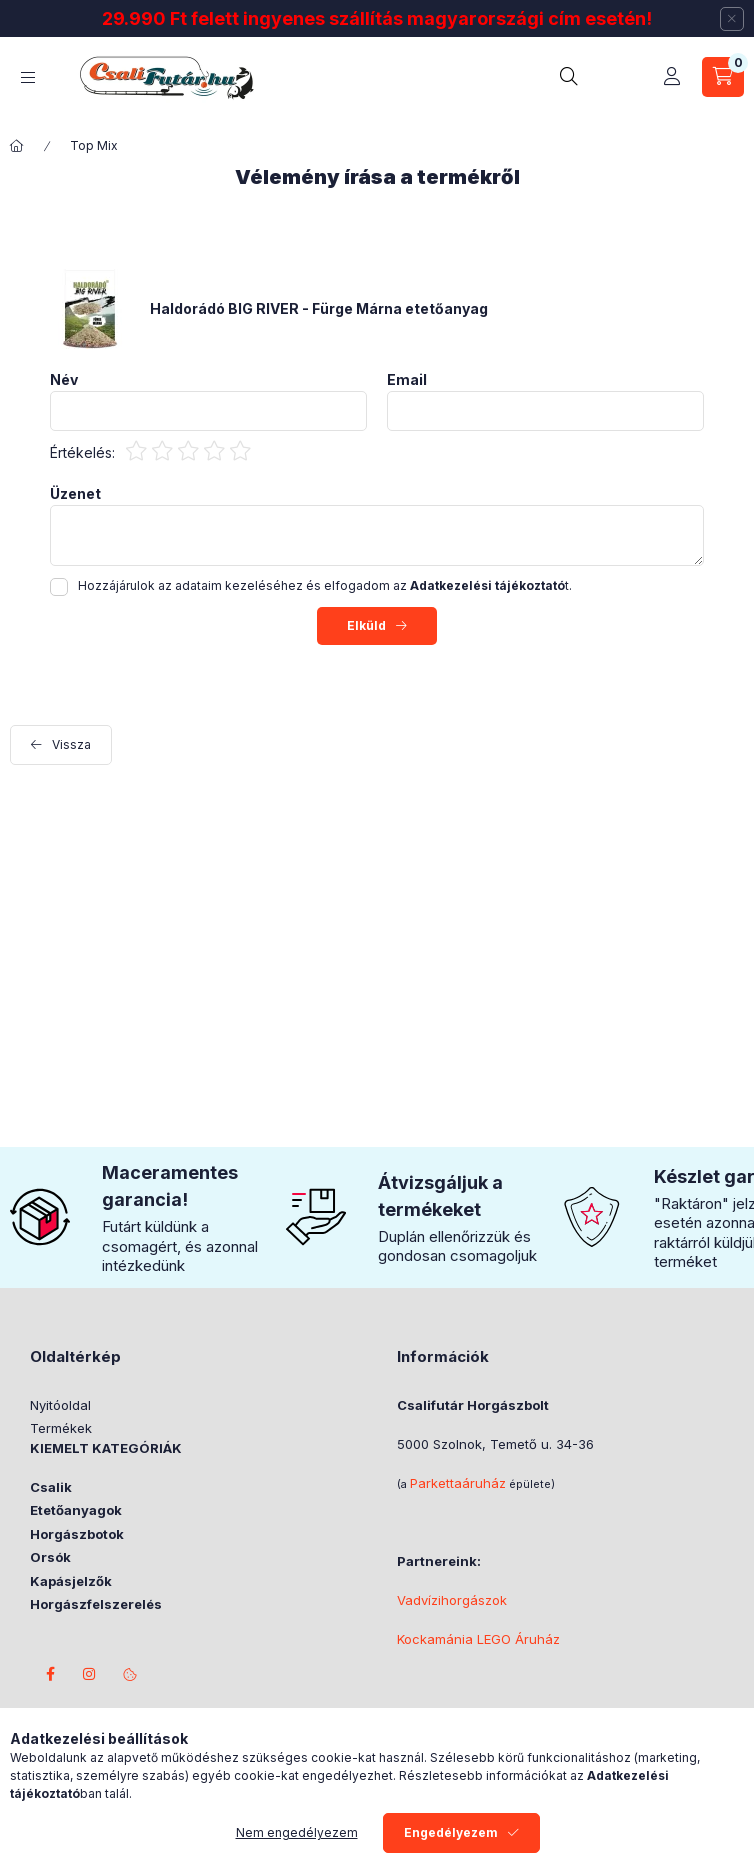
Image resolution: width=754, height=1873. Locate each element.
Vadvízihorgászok (452, 1600)
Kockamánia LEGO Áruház (478, 1639)
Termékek (61, 1428)
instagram (90, 1674)
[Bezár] (732, 19)
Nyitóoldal (60, 1405)
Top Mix (94, 145)
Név (64, 380)
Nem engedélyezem (297, 1832)
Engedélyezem (451, 1832)
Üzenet (75, 494)
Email (407, 380)
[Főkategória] (17, 146)
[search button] (573, 77)
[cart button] (723, 77)
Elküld (366, 625)
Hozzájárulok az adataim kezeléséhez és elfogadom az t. (325, 585)
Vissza (71, 744)
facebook (50, 1674)
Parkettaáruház (458, 1483)
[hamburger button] (28, 77)
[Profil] (672, 77)
